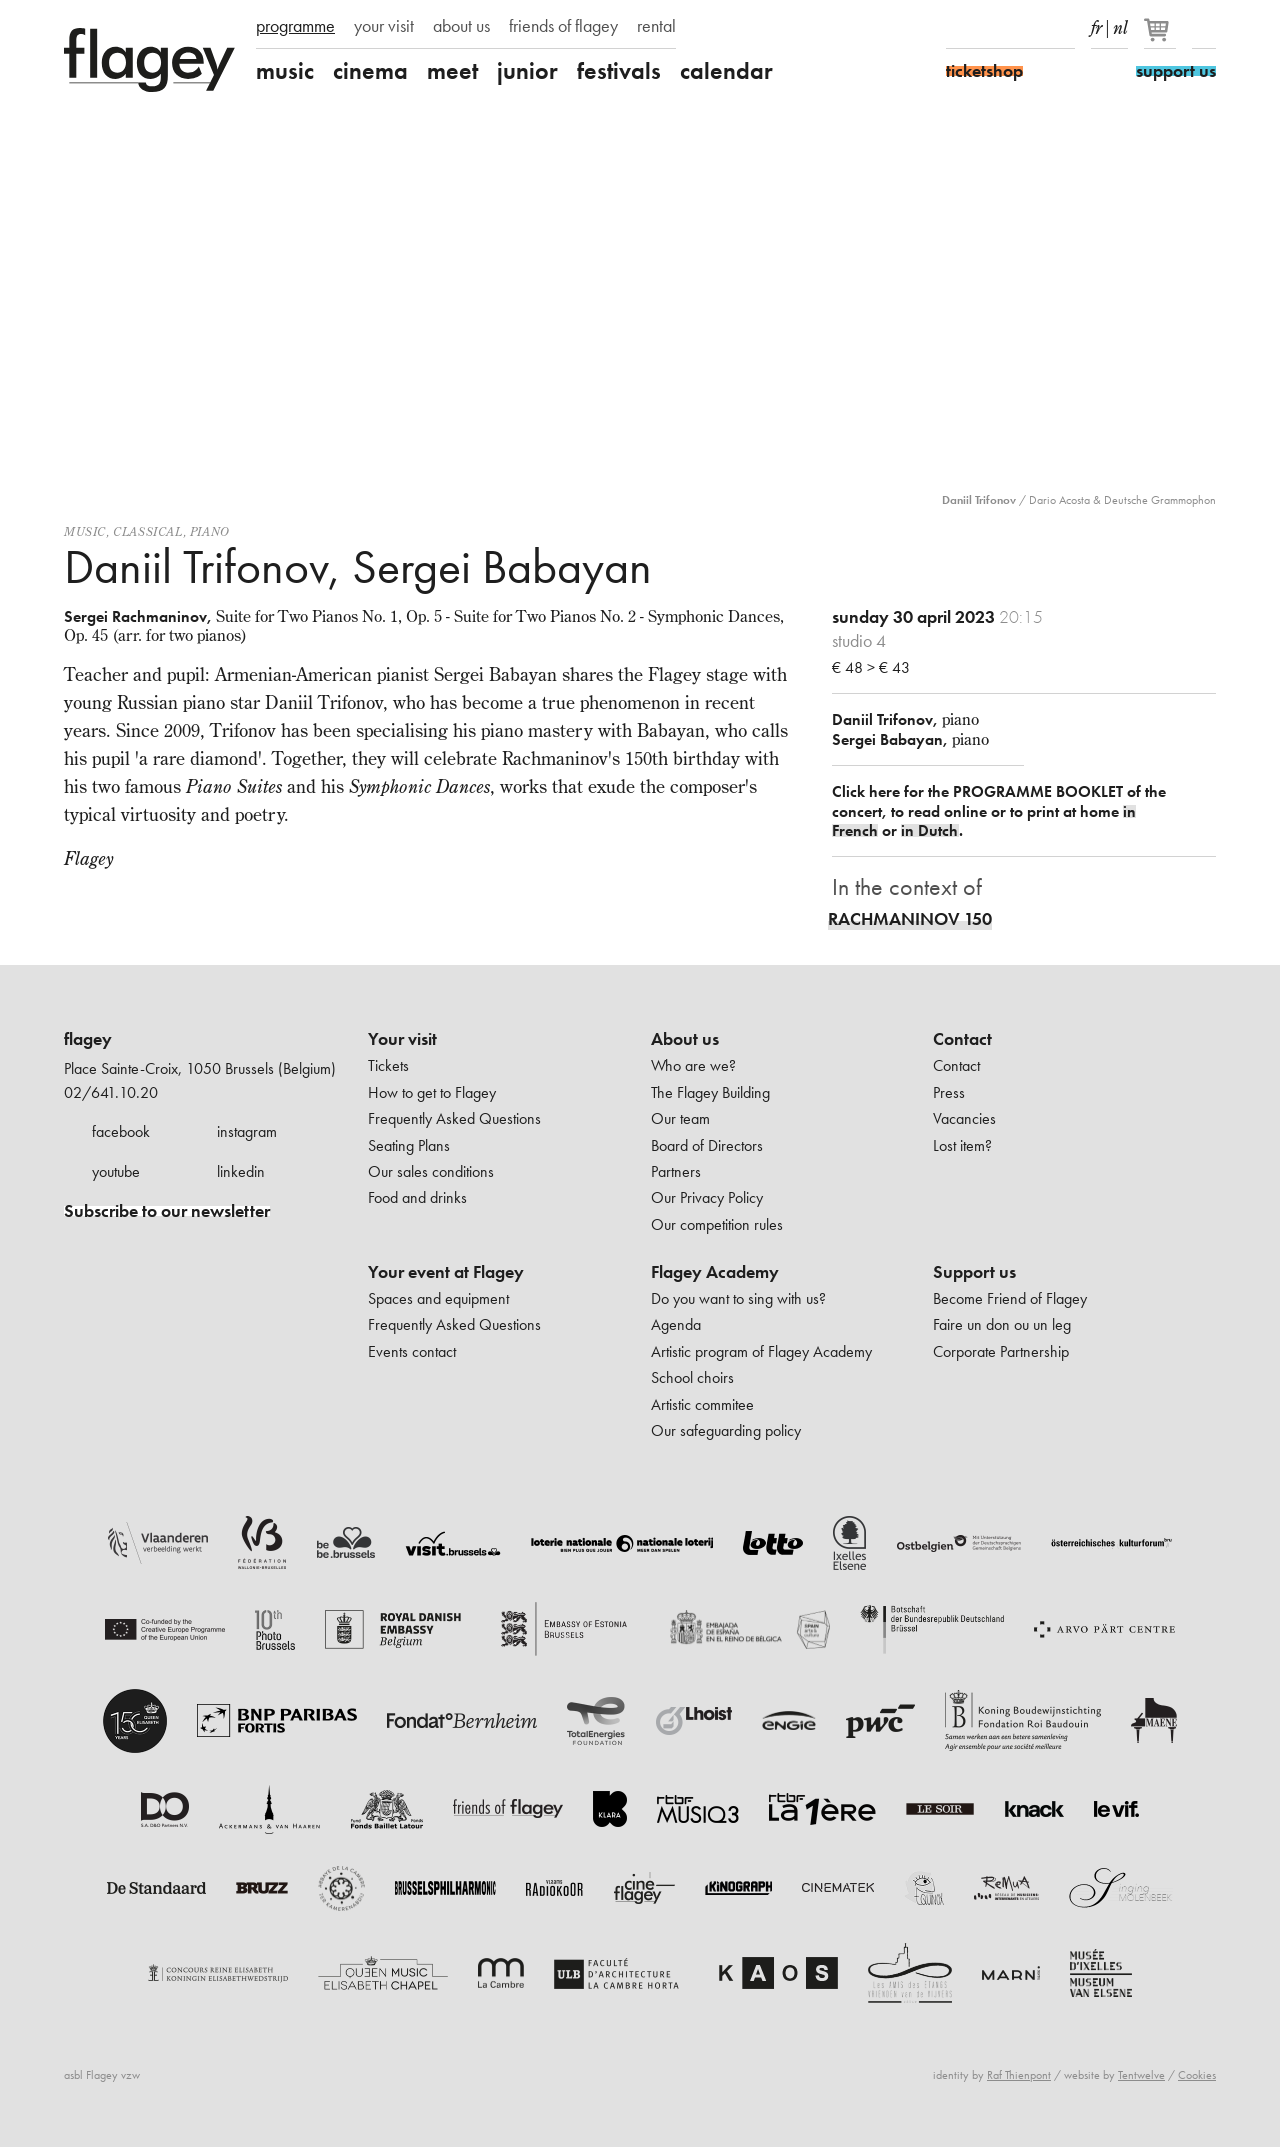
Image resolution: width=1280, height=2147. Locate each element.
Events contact (412, 1351)
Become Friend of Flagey (1010, 1298)
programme (295, 26)
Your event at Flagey (446, 1272)
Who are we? (693, 1065)
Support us (974, 1272)
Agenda (676, 1324)
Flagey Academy (715, 1272)
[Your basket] (1161, 38)
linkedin (241, 1171)
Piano (210, 531)
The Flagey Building (710, 1092)
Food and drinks (417, 1197)
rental (656, 26)
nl (1120, 24)
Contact (962, 1039)
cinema (370, 71)
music (285, 71)
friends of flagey (563, 26)
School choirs (692, 1377)
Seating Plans (409, 1145)
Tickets (388, 1065)
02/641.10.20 (111, 1092)
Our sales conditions (431, 1171)
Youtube (1028, 28)
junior (527, 71)
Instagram (993, 28)
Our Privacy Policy (707, 1197)
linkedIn (1063, 28)
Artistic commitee (702, 1404)
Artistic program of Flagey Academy (761, 1351)
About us (685, 1039)
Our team (680, 1118)
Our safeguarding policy (726, 1430)
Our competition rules (717, 1224)
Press (949, 1092)
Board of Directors (707, 1145)
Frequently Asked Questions (454, 1118)
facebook (121, 1131)
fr (1096, 24)
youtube (116, 1171)
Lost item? (962, 1145)
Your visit (402, 1039)
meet (452, 71)
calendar (726, 71)
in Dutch (930, 830)
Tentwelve (1141, 2075)
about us (461, 26)
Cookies (1197, 2075)
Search (1204, 28)
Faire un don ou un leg (1002, 1324)
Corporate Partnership (1001, 1351)
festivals (619, 71)
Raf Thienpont (1019, 2075)
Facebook (958, 28)
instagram (247, 1131)
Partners (676, 1171)
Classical (147, 531)
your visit (384, 26)
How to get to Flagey (432, 1092)
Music (85, 531)
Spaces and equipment (438, 1298)
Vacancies (964, 1118)
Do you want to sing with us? (738, 1298)
